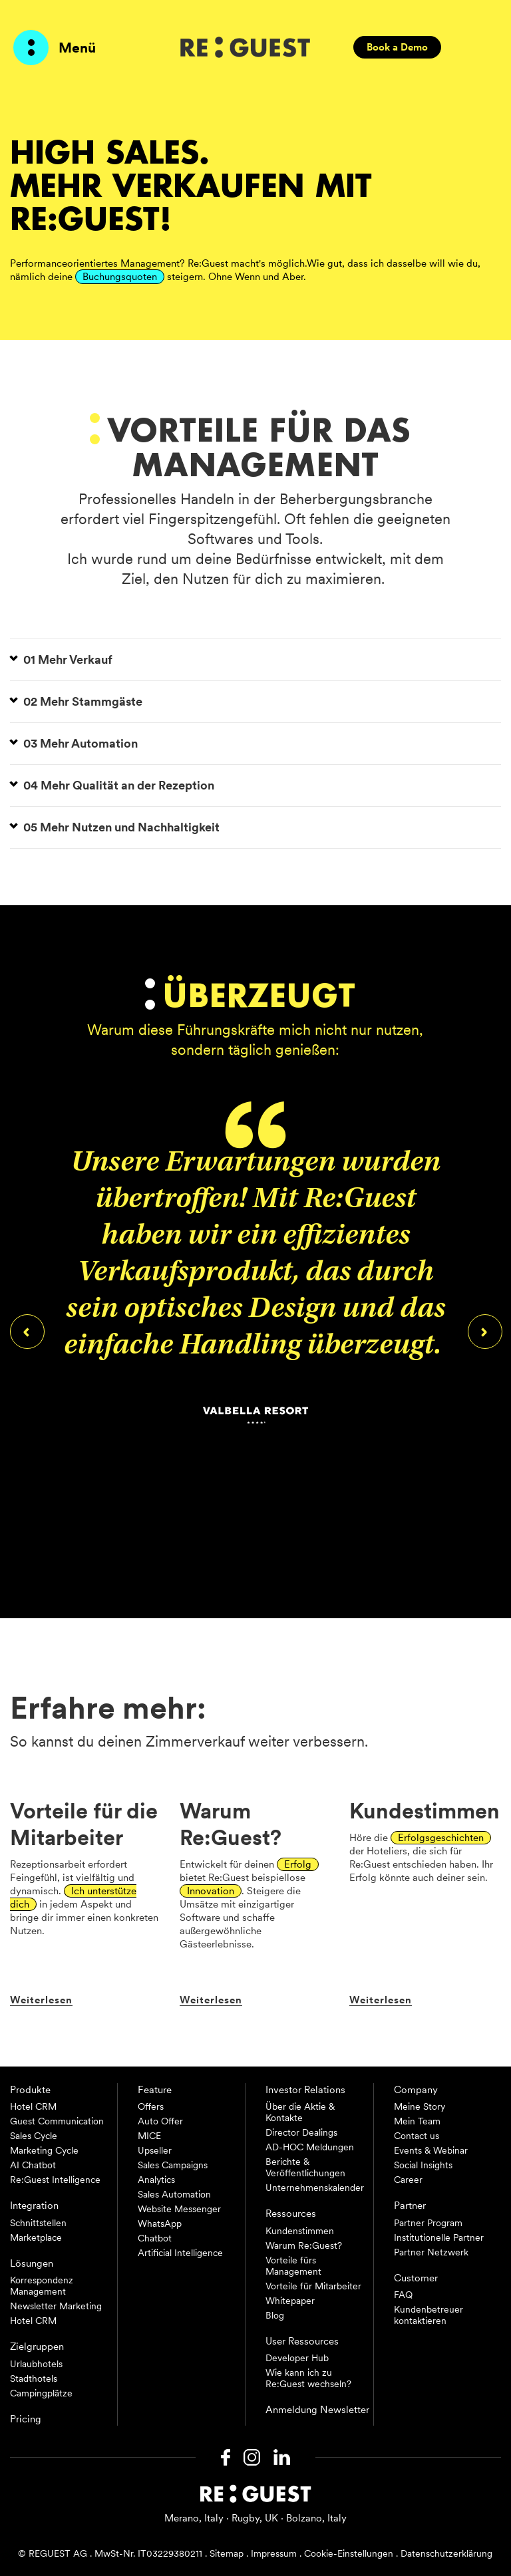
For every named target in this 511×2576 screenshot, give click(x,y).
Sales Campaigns (173, 2165)
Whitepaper (290, 2300)
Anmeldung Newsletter (317, 2410)
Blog (274, 2315)
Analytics (156, 2179)
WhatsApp (160, 2223)
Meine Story (419, 2106)
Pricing (25, 2419)
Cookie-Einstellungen (348, 2553)
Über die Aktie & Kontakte (300, 2112)
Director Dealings (301, 2132)
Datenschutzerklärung (446, 2553)
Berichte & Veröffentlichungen (305, 2167)
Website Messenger (179, 2209)
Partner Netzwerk (431, 2252)
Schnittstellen (38, 2223)
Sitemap (227, 2553)
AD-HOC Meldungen (309, 2147)
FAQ (403, 2294)
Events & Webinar (431, 2150)
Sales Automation (174, 2194)
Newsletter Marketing (56, 2306)
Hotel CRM (33, 2106)
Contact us (416, 2135)
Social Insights (423, 2165)
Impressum (274, 2553)
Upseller (155, 2150)
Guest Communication (57, 2121)
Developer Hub (297, 2358)
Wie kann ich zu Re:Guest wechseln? (308, 2378)
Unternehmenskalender (314, 2187)
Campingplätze (41, 2393)
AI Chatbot (33, 2165)
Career (408, 2179)
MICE (149, 2135)
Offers (151, 2106)
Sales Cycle (33, 2135)
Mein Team (417, 2121)
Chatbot (155, 2238)
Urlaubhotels (36, 2364)
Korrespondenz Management (41, 2286)
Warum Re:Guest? (303, 2245)
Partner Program (428, 2223)
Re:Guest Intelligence (55, 2179)
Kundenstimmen (299, 2230)
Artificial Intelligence (180, 2252)
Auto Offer (160, 2121)
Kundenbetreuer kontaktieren (428, 2315)
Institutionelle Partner (439, 2237)
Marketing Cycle (44, 2150)
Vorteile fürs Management (293, 2266)
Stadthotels (33, 2378)
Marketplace (36, 2237)
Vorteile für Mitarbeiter (313, 2286)
